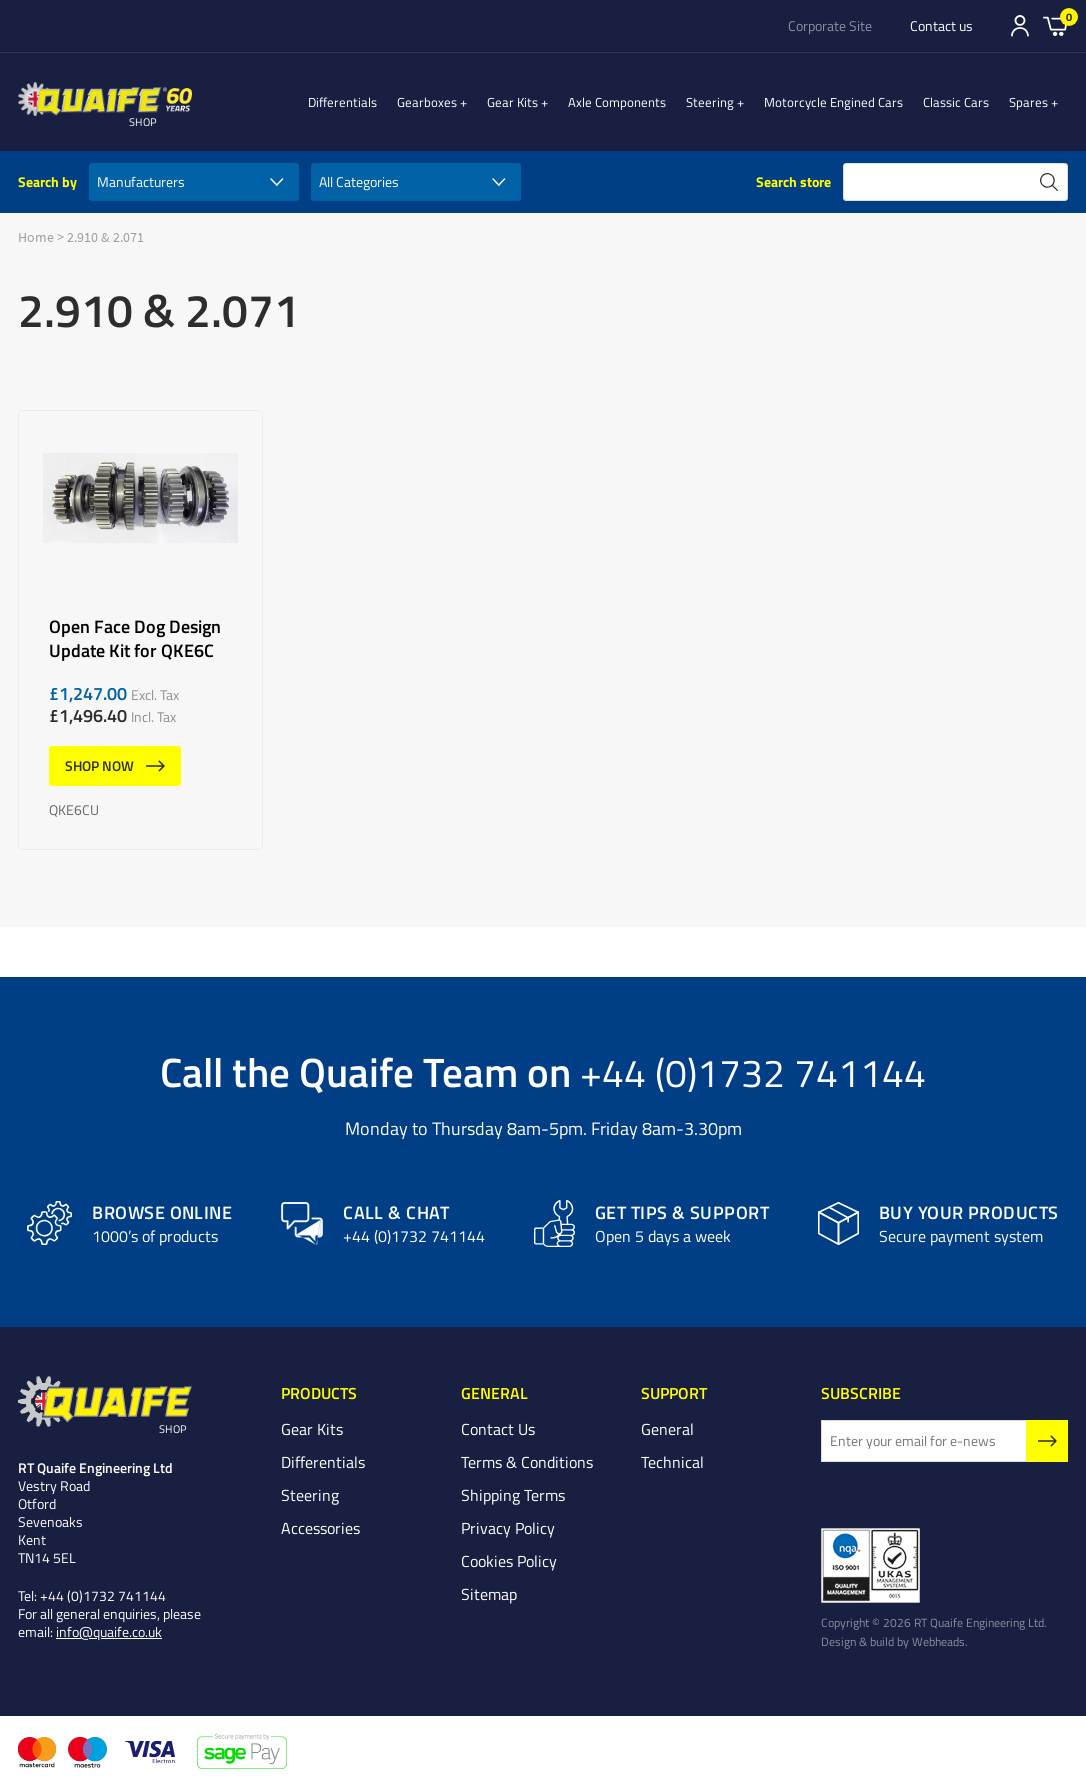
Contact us (941, 26)
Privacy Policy (508, 1528)
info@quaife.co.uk (109, 1632)
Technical (672, 1462)
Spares (1038, 102)
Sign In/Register (1020, 26)
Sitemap (489, 1594)
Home (36, 237)
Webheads (938, 1642)
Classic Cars (966, 102)
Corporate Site (830, 26)
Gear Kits (542, 102)
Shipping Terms (513, 1495)
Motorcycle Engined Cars (843, 102)
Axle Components (637, 102)
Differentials (382, 102)
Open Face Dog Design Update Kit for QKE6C (140, 630)
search (1049, 182)
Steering (730, 102)
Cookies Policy (509, 1561)
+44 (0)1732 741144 (753, 1071)
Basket (1055, 25)
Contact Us (498, 1429)
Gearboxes (467, 102)
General (667, 1429)
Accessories (320, 1528)
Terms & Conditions (527, 1462)
